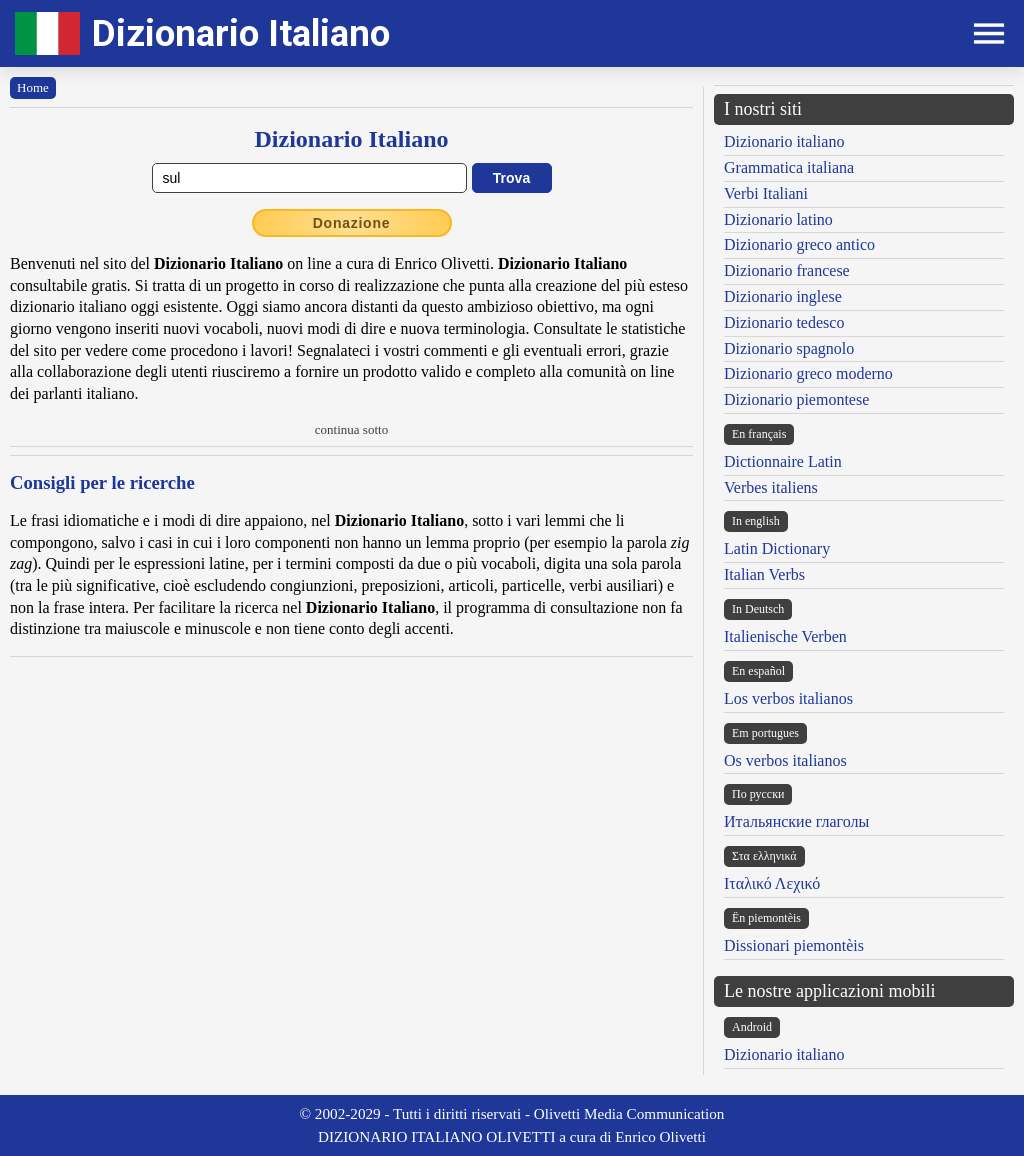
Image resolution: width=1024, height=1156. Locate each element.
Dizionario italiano (784, 141)
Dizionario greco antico (799, 244)
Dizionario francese (787, 270)
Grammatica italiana (789, 167)
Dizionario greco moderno (808, 373)
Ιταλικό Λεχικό (772, 883)
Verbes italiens (771, 487)
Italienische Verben (785, 636)
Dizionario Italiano (241, 33)
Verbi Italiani (766, 193)
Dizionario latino (778, 219)
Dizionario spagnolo (789, 348)
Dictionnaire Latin (783, 461)
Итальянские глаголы (796, 821)
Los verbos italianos (788, 698)
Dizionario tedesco (784, 322)
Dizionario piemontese (796, 399)
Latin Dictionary (777, 548)
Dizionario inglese (783, 296)
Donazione (352, 223)
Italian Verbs (764, 574)
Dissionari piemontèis (794, 945)
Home (33, 87)
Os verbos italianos (785, 760)
